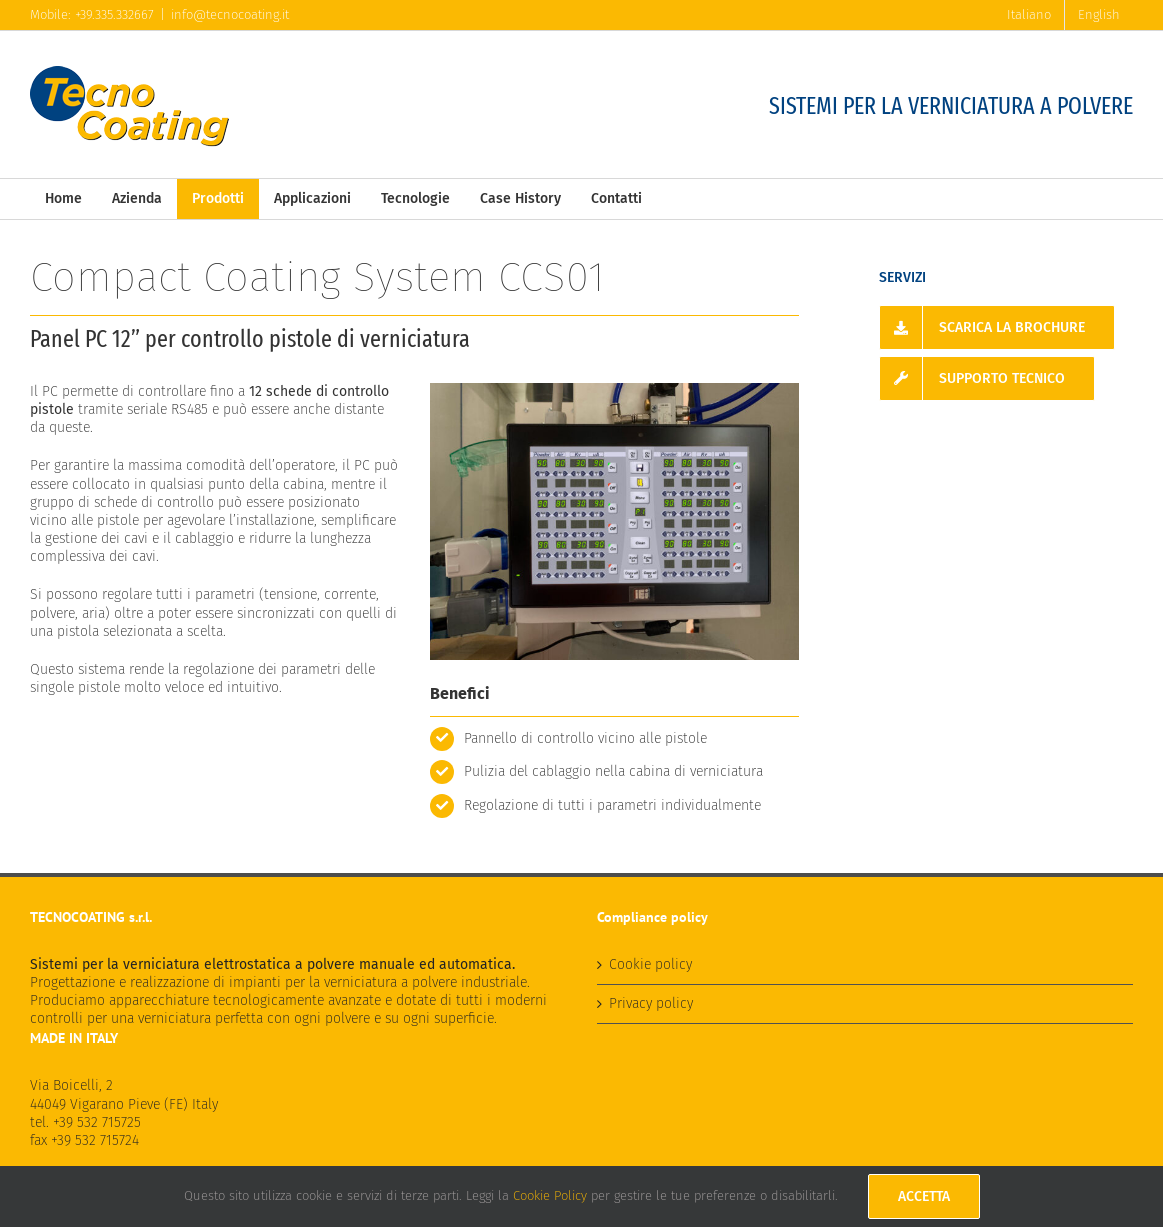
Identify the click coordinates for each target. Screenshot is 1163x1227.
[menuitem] (1029, 15)
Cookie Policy (550, 1195)
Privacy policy (651, 1003)
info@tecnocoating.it (230, 14)
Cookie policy (650, 964)
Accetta (924, 1196)
